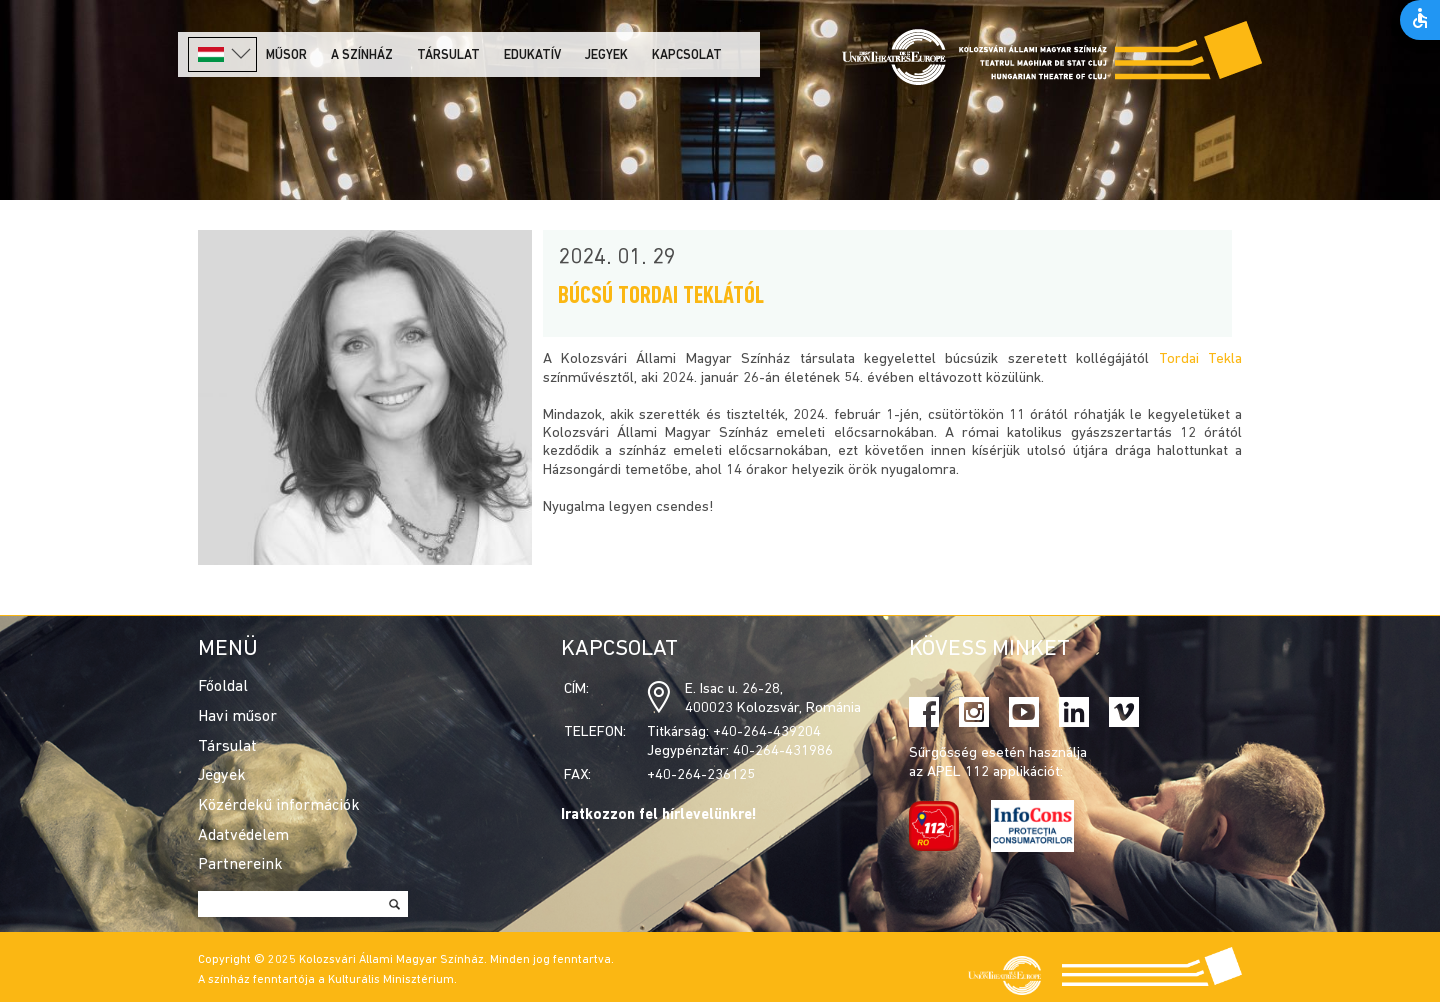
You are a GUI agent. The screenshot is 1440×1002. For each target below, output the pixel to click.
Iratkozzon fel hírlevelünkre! (659, 815)
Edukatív (532, 55)
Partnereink (240, 865)
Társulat (448, 55)
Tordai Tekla (1200, 359)
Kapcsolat (687, 55)
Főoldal (223, 687)
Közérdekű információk (279, 806)
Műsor (286, 55)
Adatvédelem (243, 836)
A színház (362, 55)
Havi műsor (237, 717)
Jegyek (606, 55)
